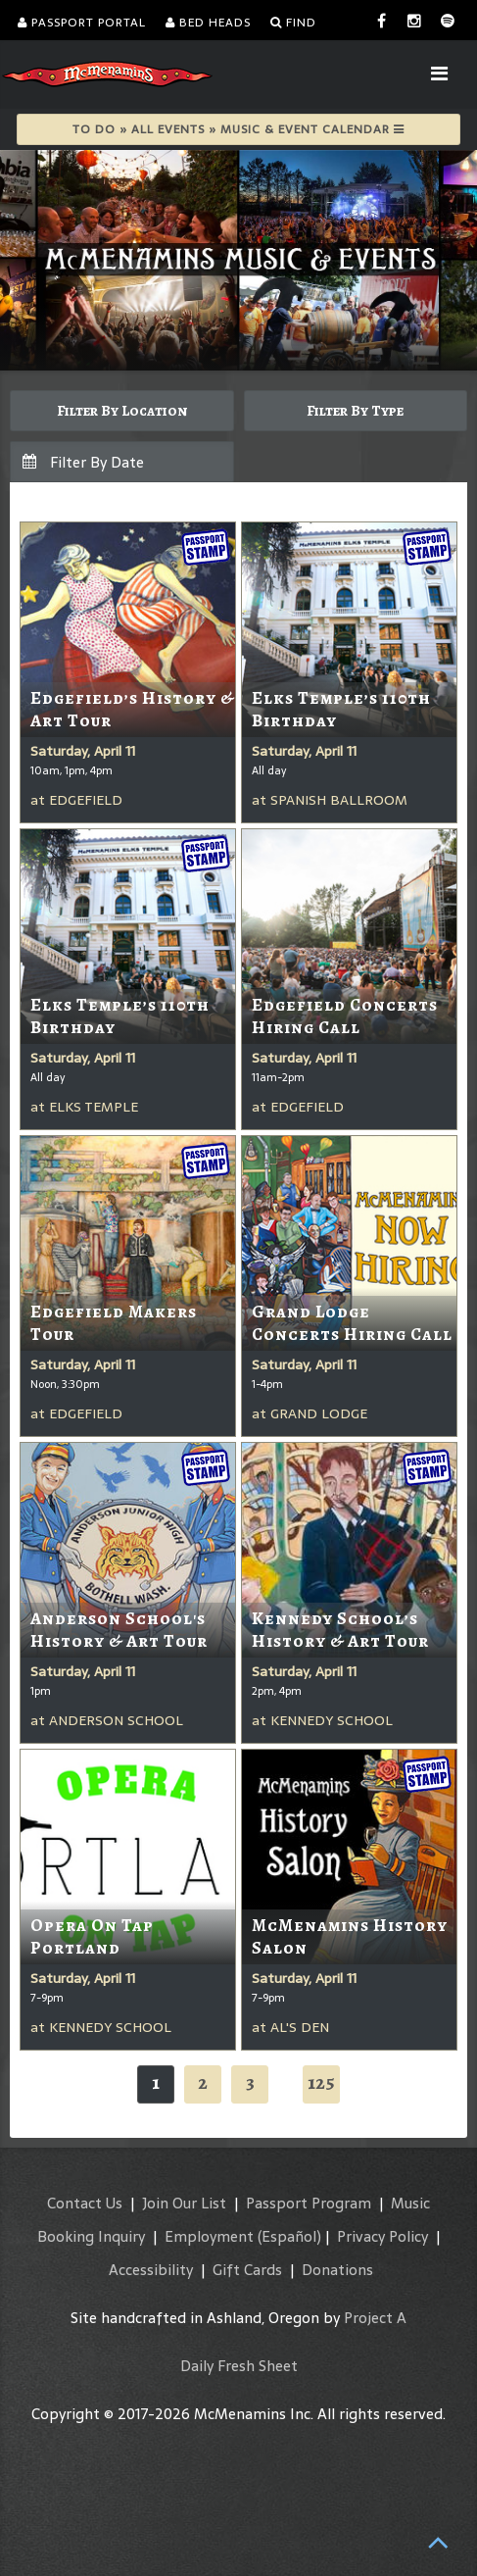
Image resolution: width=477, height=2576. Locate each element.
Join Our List (184, 2203)
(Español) (289, 2236)
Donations (337, 2269)
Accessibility (151, 2269)
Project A (375, 2317)
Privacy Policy (382, 2236)
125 (321, 2082)
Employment (209, 2236)
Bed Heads (208, 22)
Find (293, 22)
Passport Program (308, 2203)
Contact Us (84, 2203)
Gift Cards (247, 2269)
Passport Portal (82, 22)
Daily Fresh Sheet (239, 2365)
